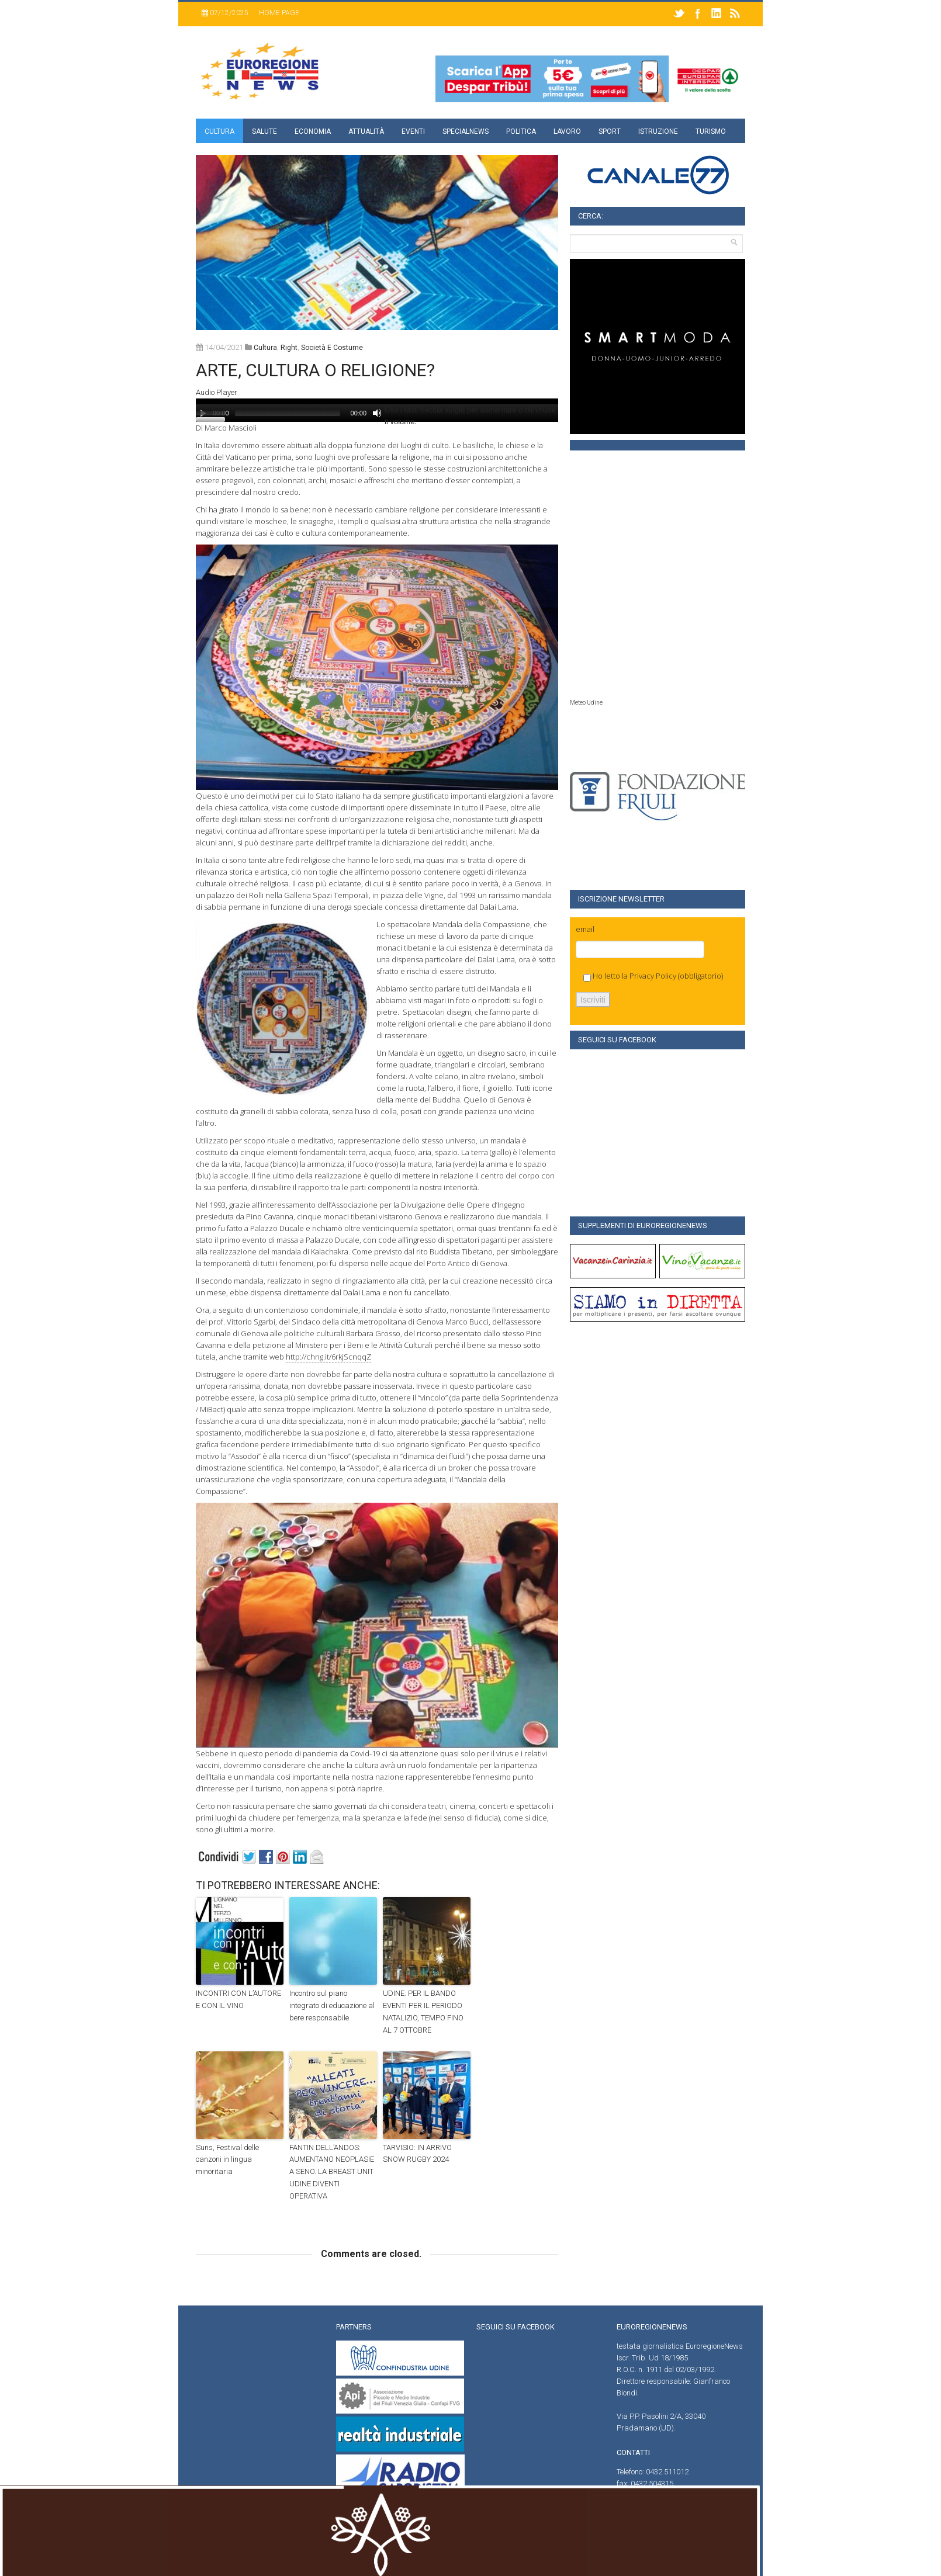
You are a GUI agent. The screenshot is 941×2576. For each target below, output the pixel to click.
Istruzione (658, 131)
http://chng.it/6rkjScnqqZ (328, 1356)
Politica (521, 131)
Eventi (413, 131)
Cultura (219, 131)
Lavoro (567, 131)
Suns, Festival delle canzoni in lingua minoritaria (227, 2159)
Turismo (711, 131)
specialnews (465, 131)
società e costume (332, 348)
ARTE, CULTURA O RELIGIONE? (315, 370)
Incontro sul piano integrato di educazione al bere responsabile (332, 2005)
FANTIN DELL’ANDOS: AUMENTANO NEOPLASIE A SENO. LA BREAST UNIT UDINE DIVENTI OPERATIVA (331, 2171)
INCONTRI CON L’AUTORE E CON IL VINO (238, 1999)
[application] (377, 410)
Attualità (366, 131)
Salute (264, 131)
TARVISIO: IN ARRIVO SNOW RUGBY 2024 (417, 2153)
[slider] (287, 413)
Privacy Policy (652, 975)
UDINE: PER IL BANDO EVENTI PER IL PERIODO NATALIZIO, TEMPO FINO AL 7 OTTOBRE (423, 2011)
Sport (609, 131)
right (289, 348)
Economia (313, 131)
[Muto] (377, 413)
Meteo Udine (586, 702)
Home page (279, 13)
